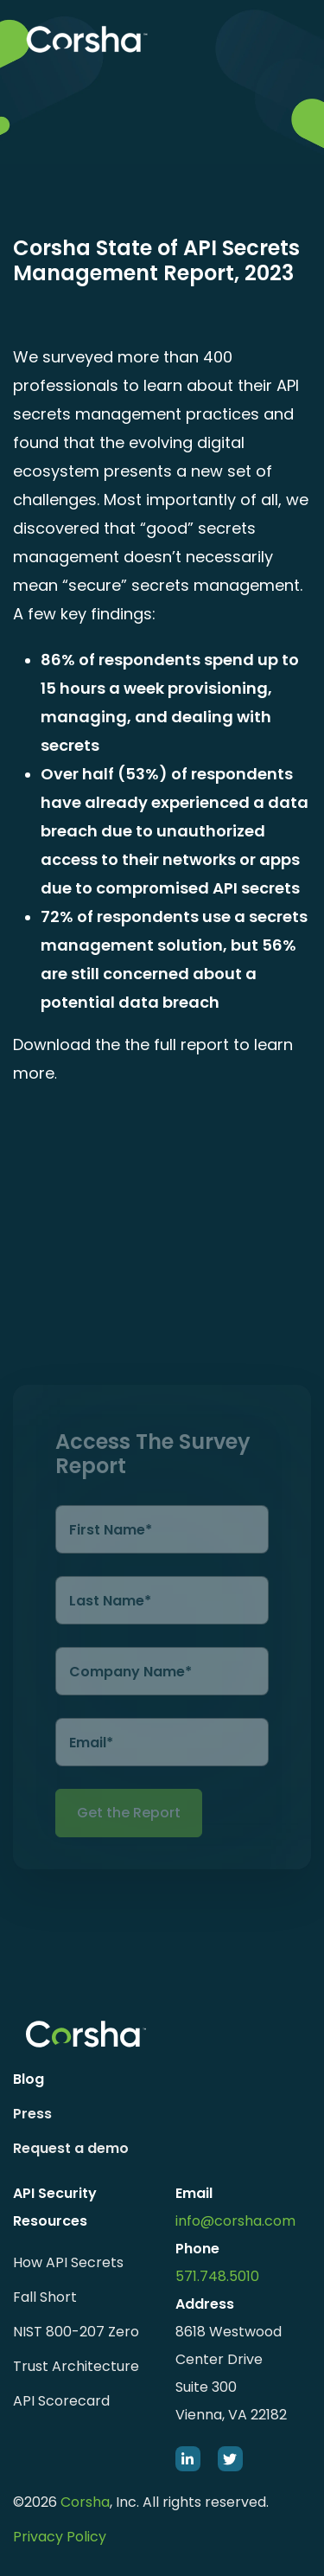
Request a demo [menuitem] (71, 2148)
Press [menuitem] (32, 2114)
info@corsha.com (235, 2221)
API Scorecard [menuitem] (61, 2401)
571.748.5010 (217, 2276)
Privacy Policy (59, 2537)
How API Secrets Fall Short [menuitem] (68, 2279)
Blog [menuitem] (28, 2079)
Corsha (85, 2502)
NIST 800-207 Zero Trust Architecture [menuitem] (76, 2349)
